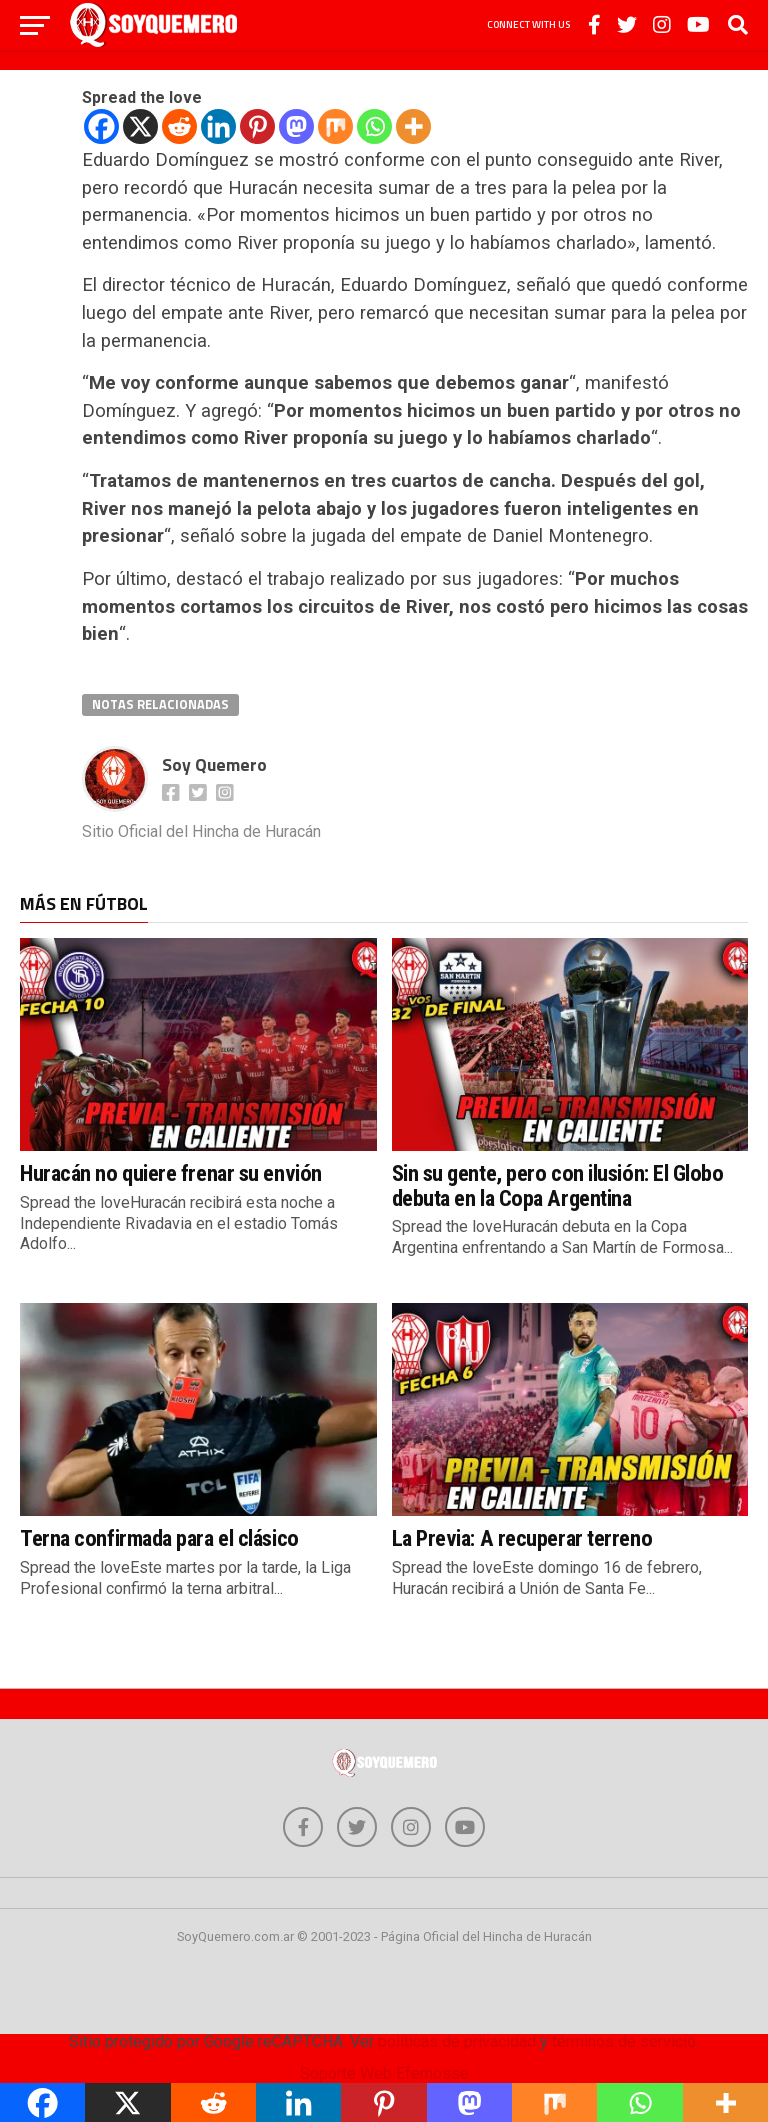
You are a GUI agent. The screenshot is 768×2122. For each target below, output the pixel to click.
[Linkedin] (218, 126)
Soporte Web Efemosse (384, 2073)
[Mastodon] (296, 126)
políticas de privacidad (457, 2041)
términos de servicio (624, 2041)
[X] (140, 126)
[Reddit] (179, 126)
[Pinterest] (257, 126)
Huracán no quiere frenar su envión (171, 1173)
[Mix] (335, 126)
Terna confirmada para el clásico (159, 1538)
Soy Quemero (214, 764)
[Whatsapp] (374, 126)
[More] (413, 126)
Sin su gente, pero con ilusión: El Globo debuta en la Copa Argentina (558, 1185)
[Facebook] (101, 126)
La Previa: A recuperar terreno (522, 1538)
